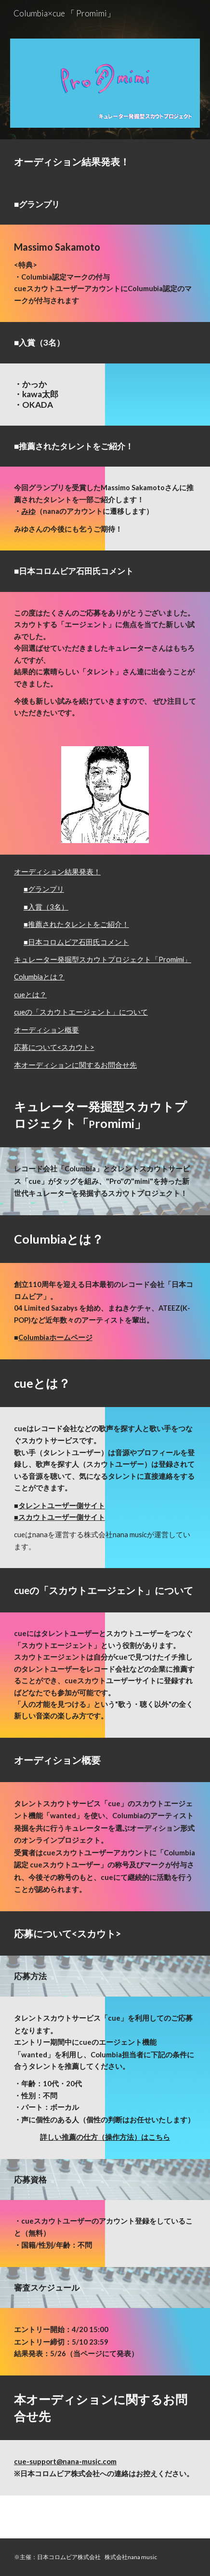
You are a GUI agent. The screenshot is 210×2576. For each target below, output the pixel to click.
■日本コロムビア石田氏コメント (76, 942)
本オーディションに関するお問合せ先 (75, 1065)
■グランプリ (44, 889)
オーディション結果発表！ (57, 872)
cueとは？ (30, 995)
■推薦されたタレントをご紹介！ (76, 924)
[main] (105, 161)
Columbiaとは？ (39, 977)
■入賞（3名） (46, 907)
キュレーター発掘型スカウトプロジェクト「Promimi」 (102, 959)
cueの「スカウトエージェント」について (81, 1012)
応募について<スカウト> (54, 1047)
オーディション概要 (46, 1030)
